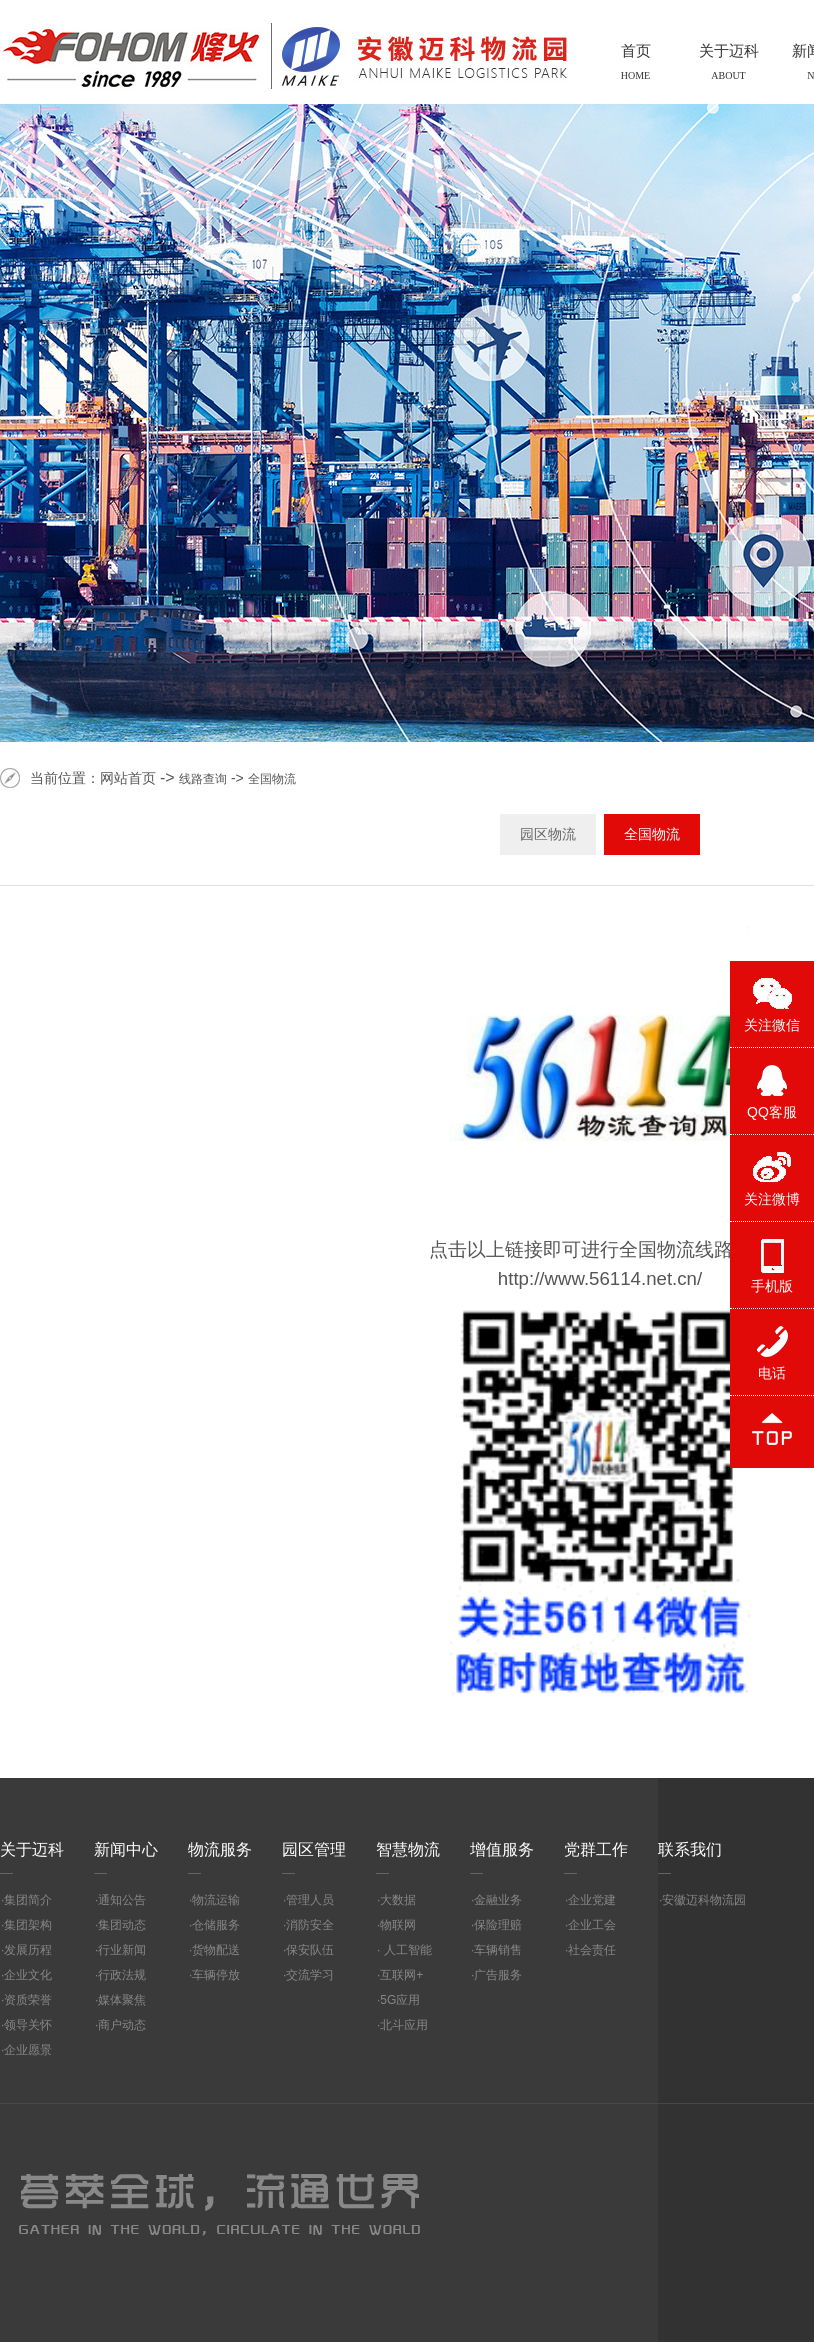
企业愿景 (28, 2050)
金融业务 (498, 1900)
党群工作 (596, 1849)
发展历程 (28, 1950)
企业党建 (592, 1900)
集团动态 (122, 1925)
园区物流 (548, 834)
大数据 (398, 1900)
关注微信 (772, 1025)
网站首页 (128, 778)
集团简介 (28, 1900)
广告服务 (498, 1975)
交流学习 (310, 1975)
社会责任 (592, 1950)
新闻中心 (126, 1849)
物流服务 (220, 1849)
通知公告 (122, 1900)
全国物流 (272, 779)
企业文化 (28, 1975)
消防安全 (310, 1925)
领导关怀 (28, 2025)
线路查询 (203, 779)
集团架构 (28, 1925)
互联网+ (401, 1975)
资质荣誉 (28, 2000)
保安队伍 (310, 1950)
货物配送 (216, 1950)
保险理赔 (498, 1925)
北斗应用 (404, 2025)
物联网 (398, 1925)
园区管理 (314, 1849)
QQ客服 (772, 1112)
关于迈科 (32, 1849)
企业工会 (592, 1925)
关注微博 (772, 1199)
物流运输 (216, 1900)
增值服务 (502, 1849)
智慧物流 (408, 1849)
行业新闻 (122, 1950)
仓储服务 (216, 1925)
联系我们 (690, 1849)
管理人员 (310, 1900)
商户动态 (122, 2025)
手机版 (772, 1286)
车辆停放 (216, 1975)
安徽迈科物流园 (704, 1900)
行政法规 (122, 1975)
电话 (772, 1373)
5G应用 (400, 2000)
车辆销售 (498, 1950)
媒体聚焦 (122, 2000)
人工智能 (405, 1950)
